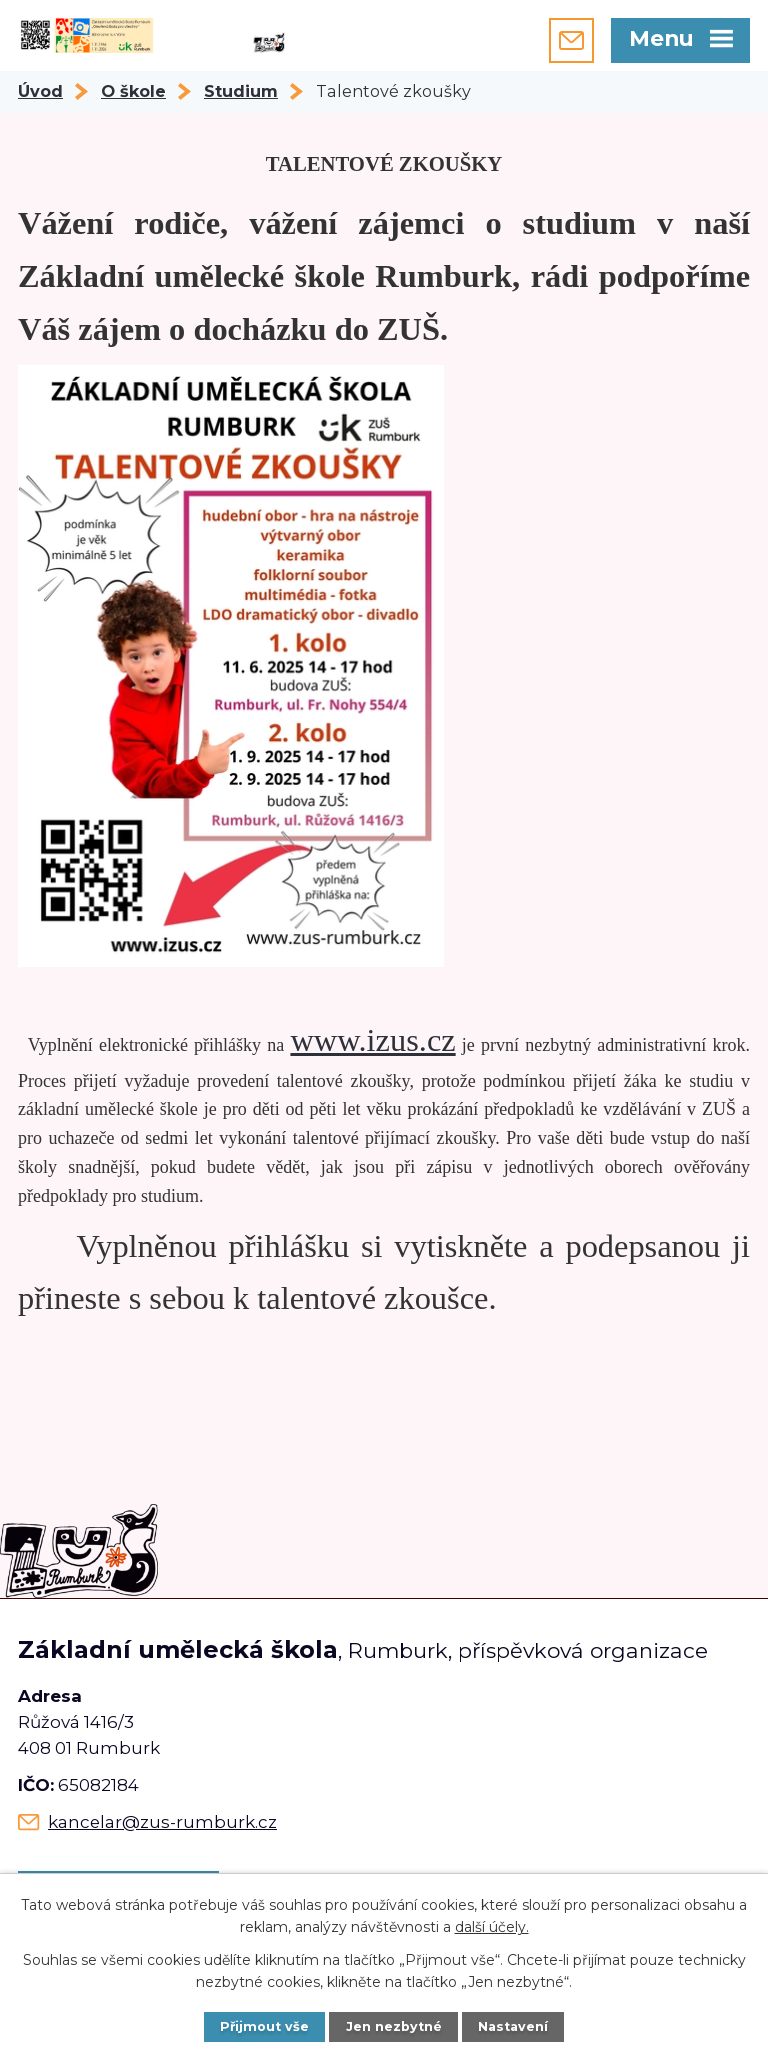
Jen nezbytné (394, 2026)
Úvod (40, 91)
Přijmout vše (264, 2026)
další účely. (492, 1927)
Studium (241, 91)
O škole (133, 91)
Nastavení (513, 2026)
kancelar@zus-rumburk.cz (162, 1822)
